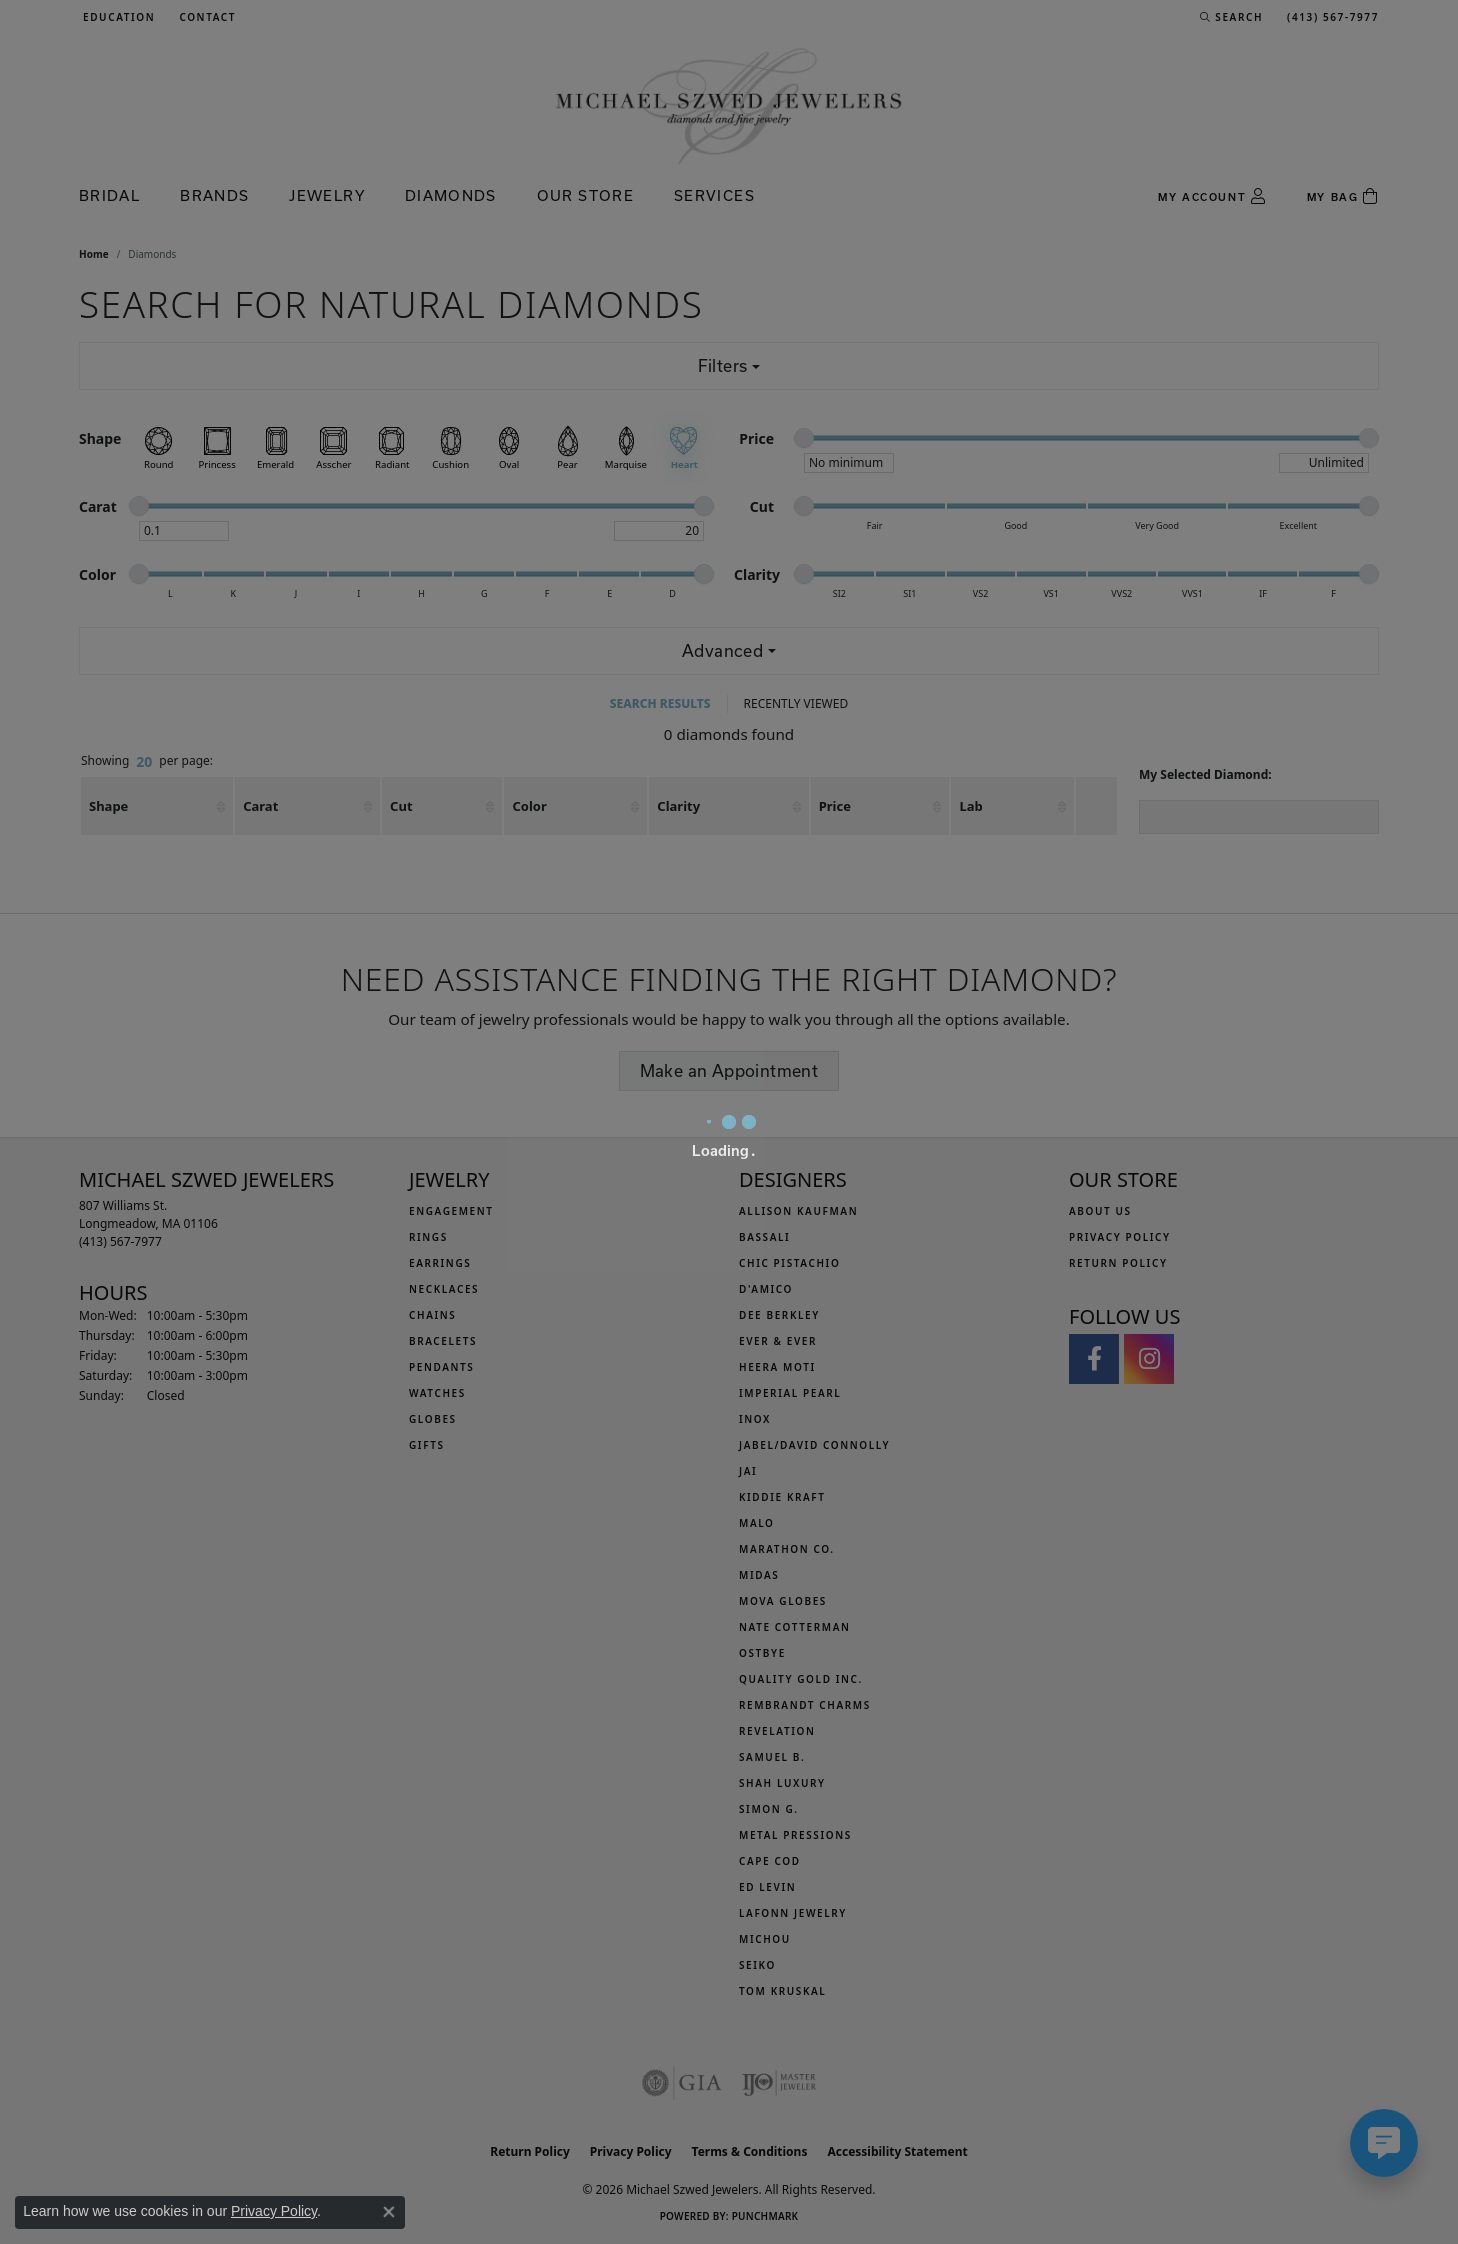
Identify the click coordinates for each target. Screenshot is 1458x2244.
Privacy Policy (274, 2211)
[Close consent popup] (389, 2212)
